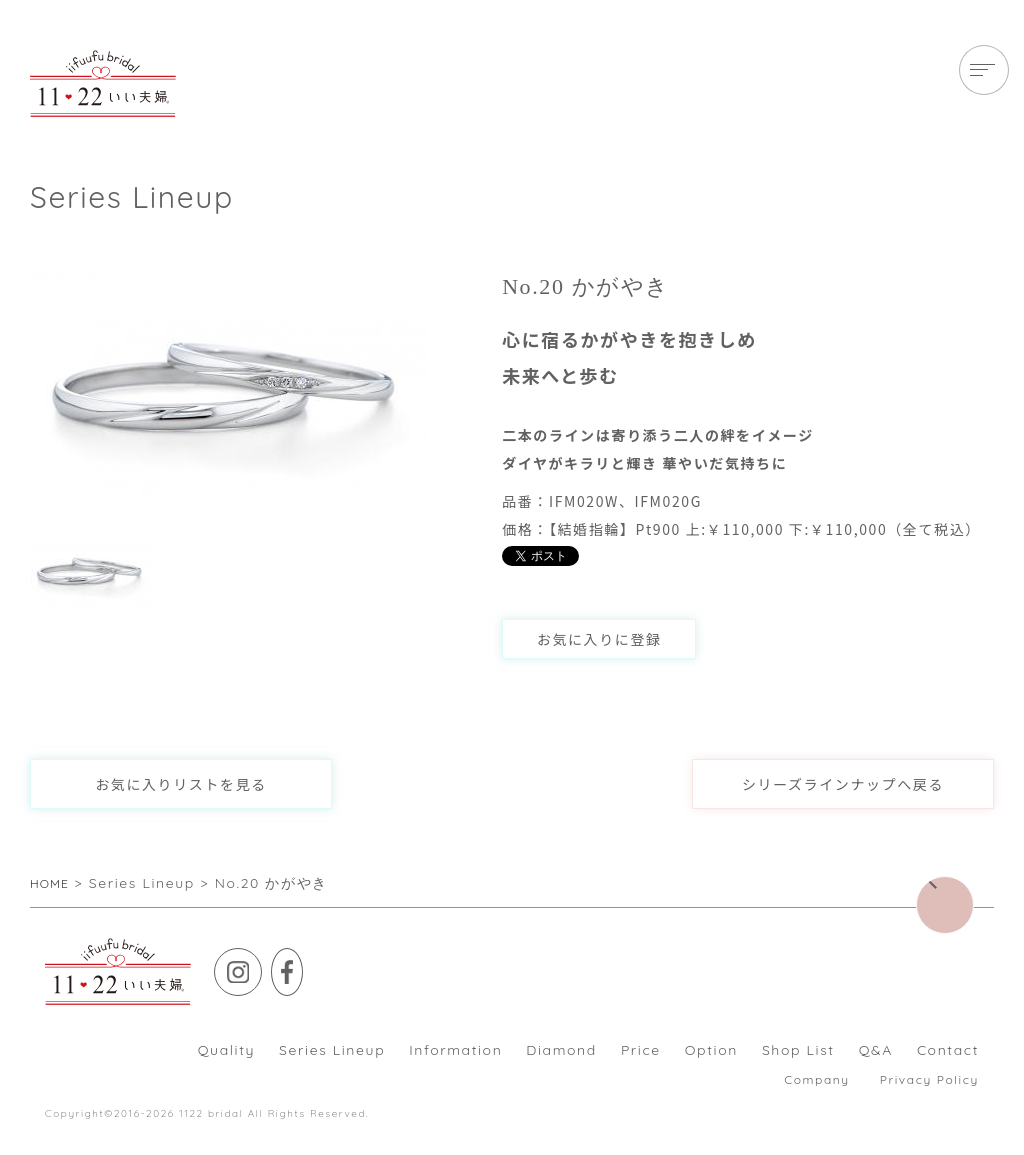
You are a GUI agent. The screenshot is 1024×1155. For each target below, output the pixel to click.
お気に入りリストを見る (181, 784)
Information (455, 1050)
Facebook (318, 963)
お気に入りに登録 (599, 639)
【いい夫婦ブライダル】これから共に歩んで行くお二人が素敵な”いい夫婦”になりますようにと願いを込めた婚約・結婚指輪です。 (103, 83)
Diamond (561, 1050)
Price (641, 1050)
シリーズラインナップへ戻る (843, 784)
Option (711, 1050)
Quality (226, 1050)
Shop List (798, 1050)
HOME (53, 883)
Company (816, 1079)
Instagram (261, 963)
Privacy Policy (929, 1079)
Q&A (876, 1050)
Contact (948, 1050)
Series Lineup (332, 1050)
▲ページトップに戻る (973, 891)
